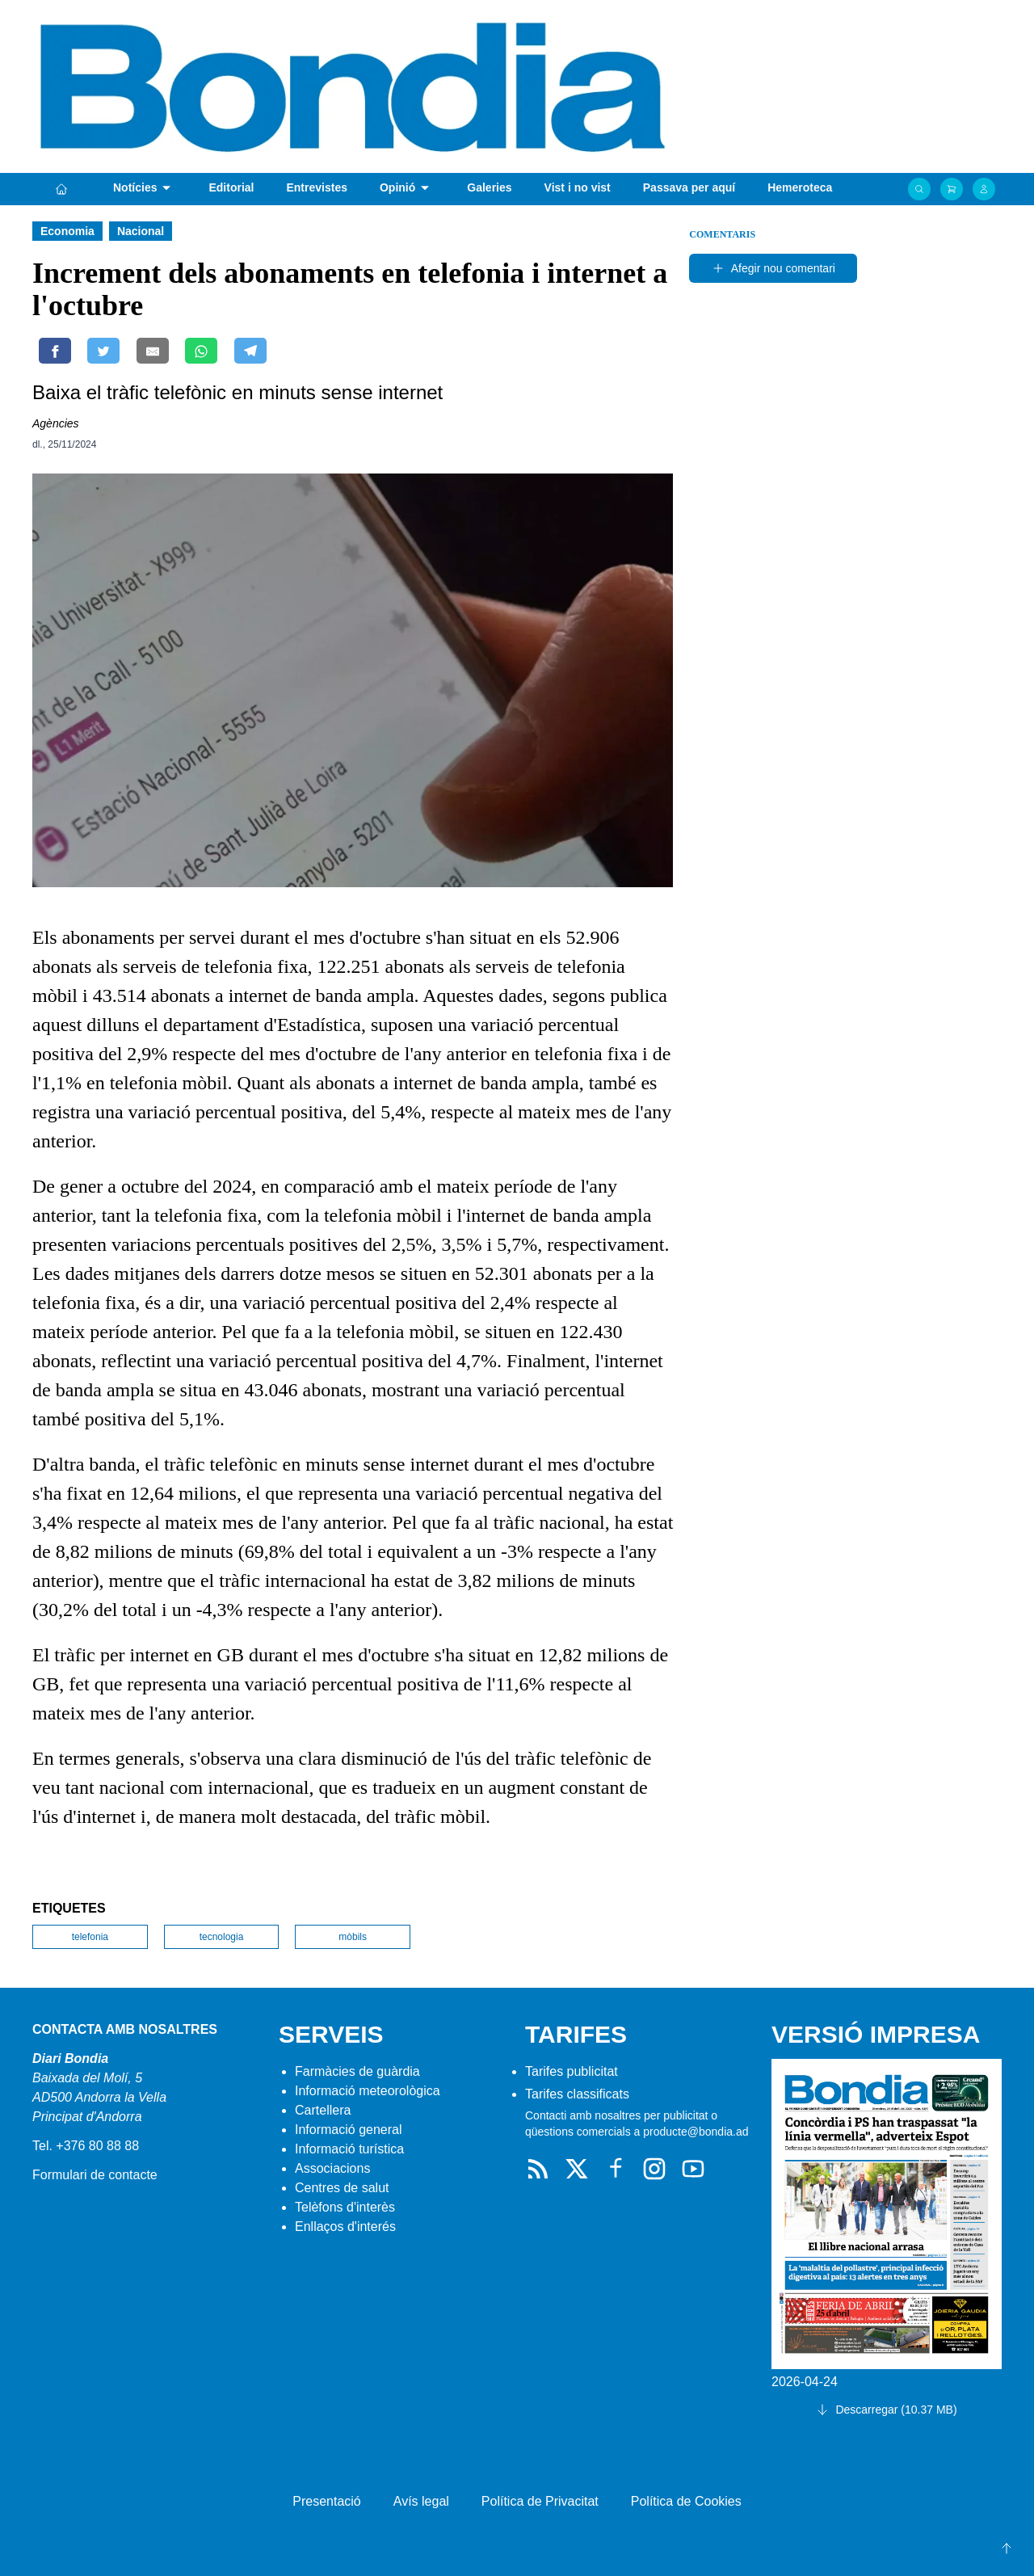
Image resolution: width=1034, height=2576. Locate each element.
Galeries (489, 187)
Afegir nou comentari (773, 268)
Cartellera (323, 2110)
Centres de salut (342, 2188)
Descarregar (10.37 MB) (886, 2409)
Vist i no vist (577, 187)
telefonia (90, 1937)
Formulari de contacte (95, 2175)
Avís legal (421, 2501)
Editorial (231, 187)
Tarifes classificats (577, 2094)
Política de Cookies (686, 2501)
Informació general (348, 2129)
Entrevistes (316, 187)
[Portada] (61, 189)
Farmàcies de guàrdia (357, 2071)
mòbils (352, 1937)
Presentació (326, 2501)
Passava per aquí (689, 187)
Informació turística (349, 2149)
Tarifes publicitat (571, 2071)
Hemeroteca (799, 187)
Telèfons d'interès (345, 2207)
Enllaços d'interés (345, 2226)
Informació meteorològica (367, 2091)
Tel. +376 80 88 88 (85, 2146)
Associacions (332, 2168)
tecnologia (222, 1937)
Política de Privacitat (540, 2501)
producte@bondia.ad (695, 2131)
